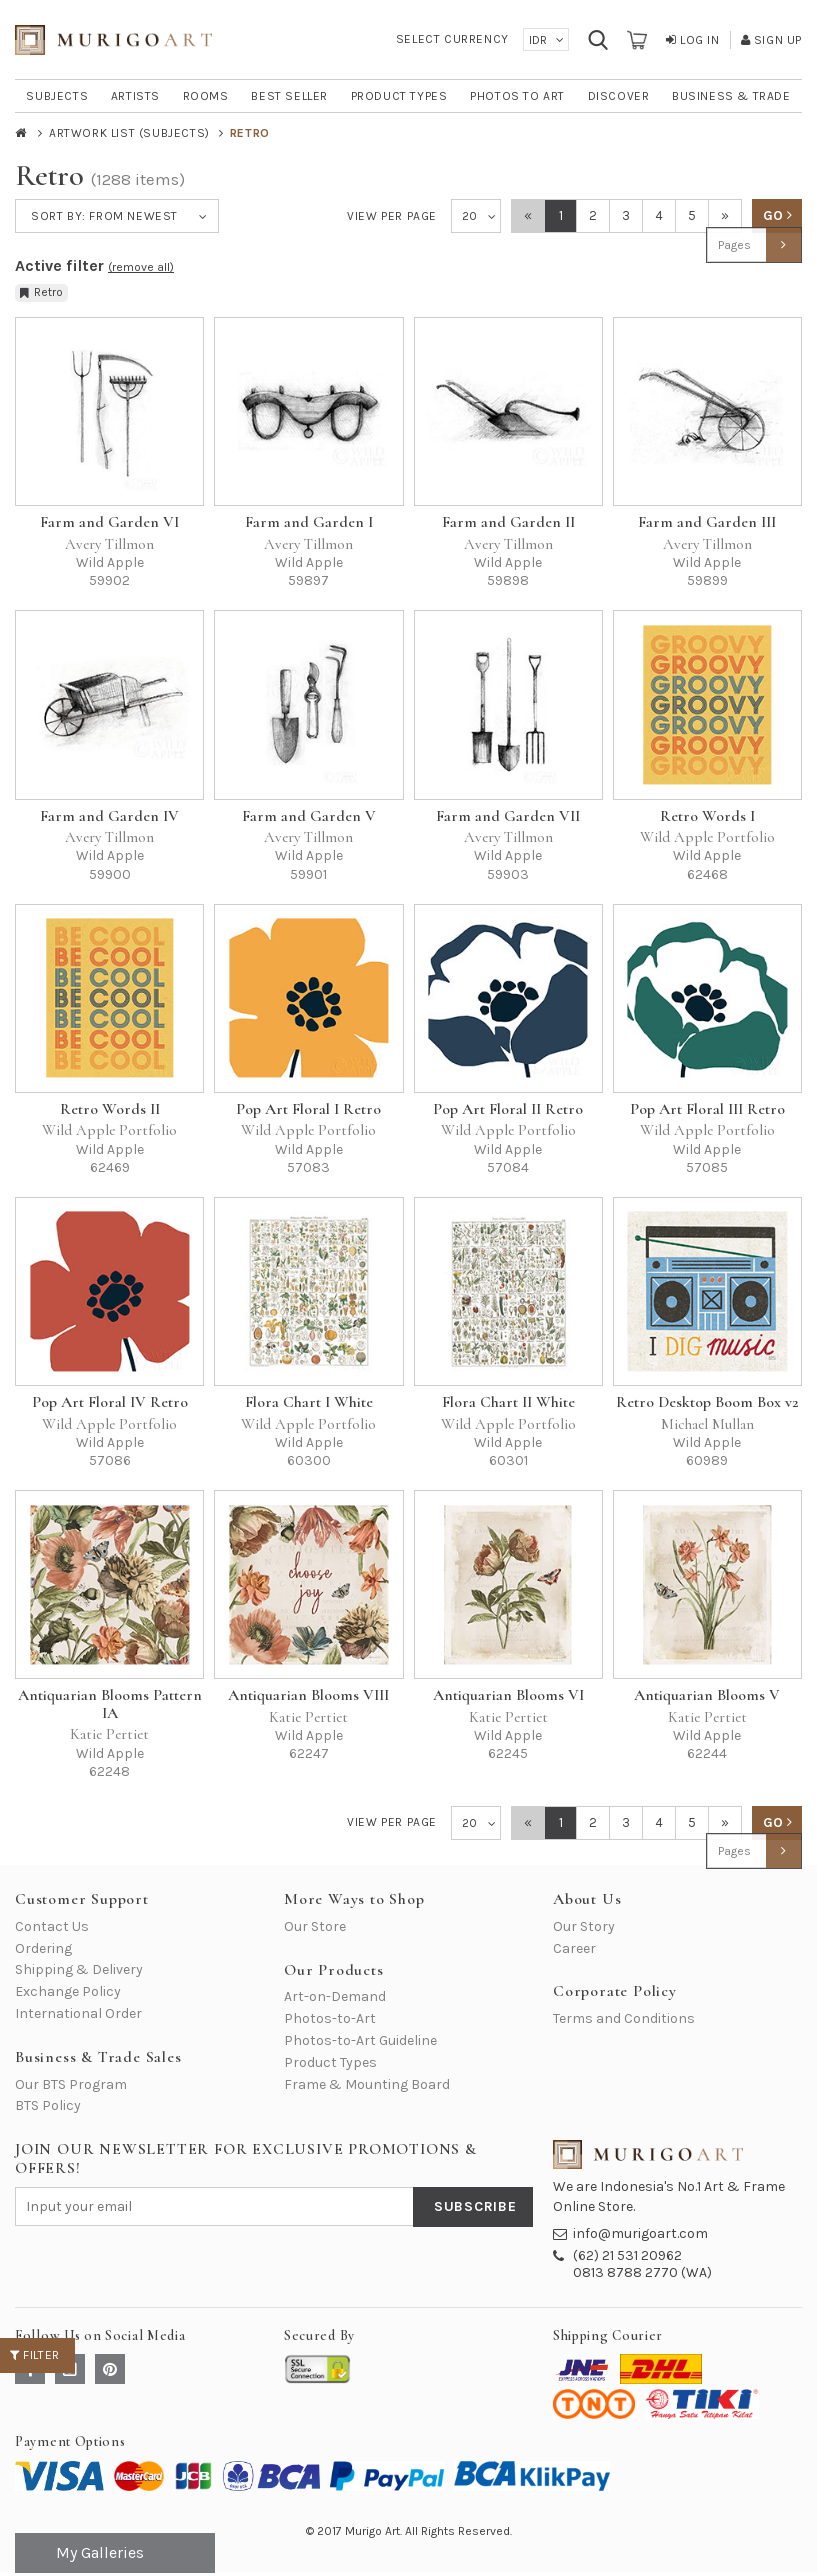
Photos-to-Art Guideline (360, 2040)
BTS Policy (48, 2105)
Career (574, 1948)
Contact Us (52, 1926)
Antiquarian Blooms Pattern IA (110, 1704)
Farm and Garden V (309, 816)
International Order (78, 2013)
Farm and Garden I (309, 522)
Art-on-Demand (335, 1996)
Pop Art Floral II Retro (508, 1109)
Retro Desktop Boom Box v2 (707, 1402)
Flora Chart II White (508, 1402)
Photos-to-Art (330, 2018)
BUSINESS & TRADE (731, 96)
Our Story (584, 1926)
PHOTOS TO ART (517, 96)
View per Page (392, 216)
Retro (41, 292)
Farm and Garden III (707, 522)
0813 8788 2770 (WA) (642, 2272)
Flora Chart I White (309, 1402)
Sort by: (104, 216)
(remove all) (141, 267)
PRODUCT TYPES (399, 96)
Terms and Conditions (624, 2018)
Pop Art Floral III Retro (707, 1109)
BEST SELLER (289, 96)
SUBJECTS (57, 96)
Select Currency (452, 39)
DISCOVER (619, 96)
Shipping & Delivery (79, 1969)
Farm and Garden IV (109, 816)
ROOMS (206, 96)
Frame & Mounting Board (367, 2084)
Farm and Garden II (508, 522)
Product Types (330, 2062)
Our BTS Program (71, 2084)
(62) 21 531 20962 (627, 2255)
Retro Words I (707, 816)
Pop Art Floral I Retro (308, 1109)
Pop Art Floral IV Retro (110, 1402)
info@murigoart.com (640, 2233)
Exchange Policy (68, 1991)
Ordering (43, 1948)
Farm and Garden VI (109, 522)
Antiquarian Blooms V (707, 1695)
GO (777, 215)
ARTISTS (135, 96)
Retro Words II (110, 1109)
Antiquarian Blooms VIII (308, 1695)
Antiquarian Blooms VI (508, 1695)
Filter (35, 2355)
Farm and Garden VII (508, 816)
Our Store (315, 1926)
